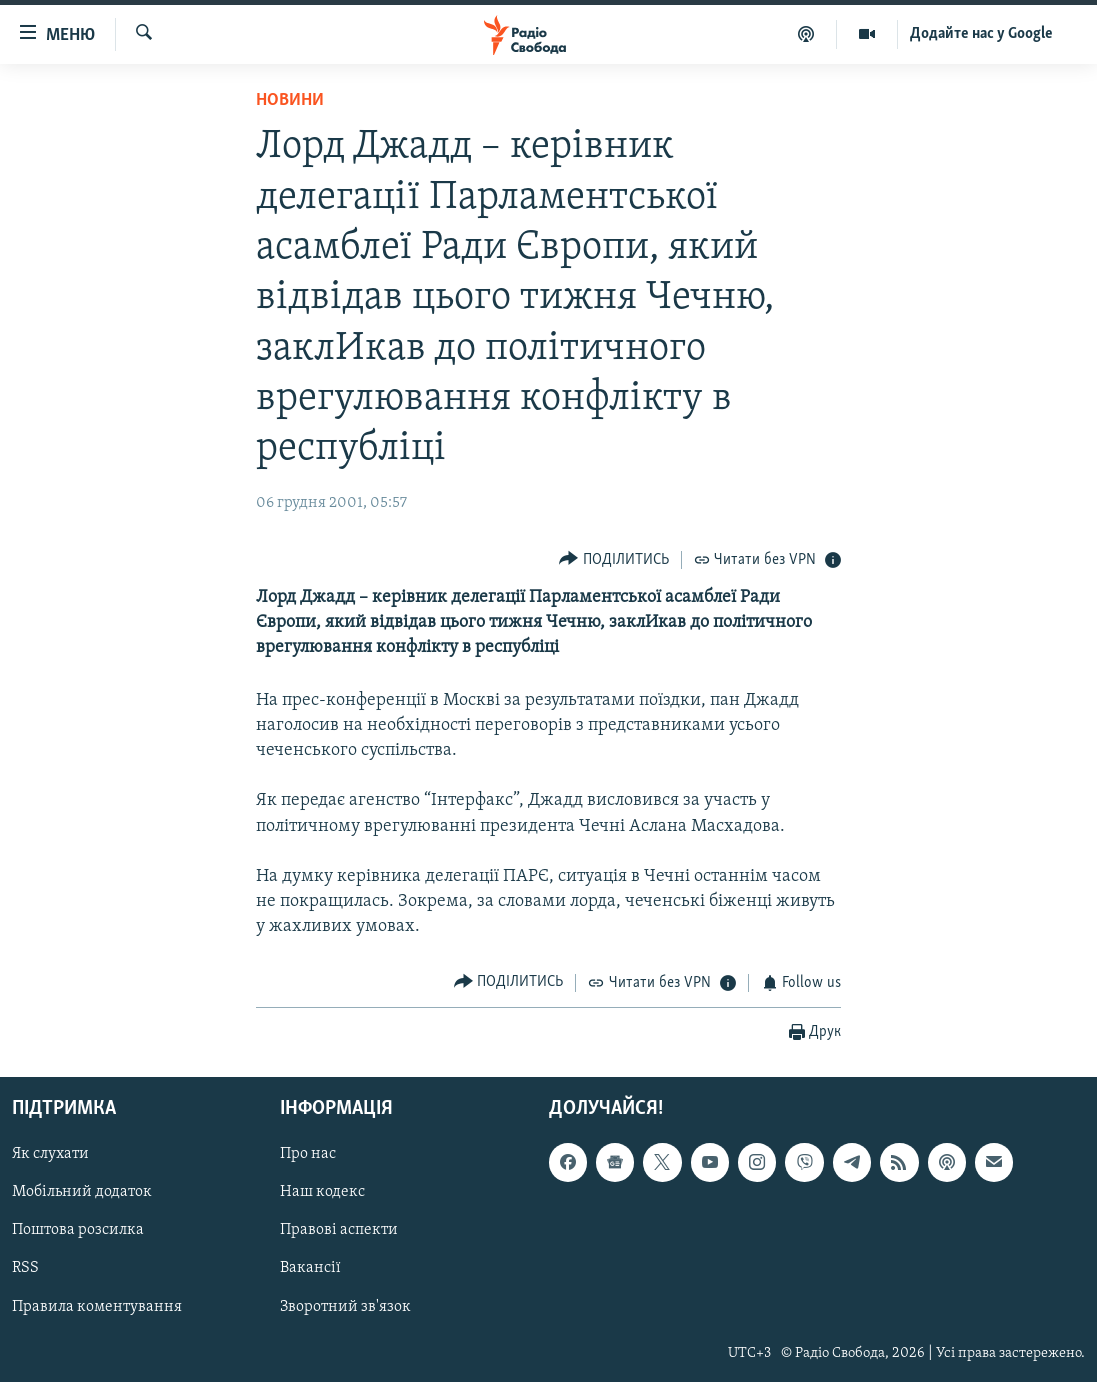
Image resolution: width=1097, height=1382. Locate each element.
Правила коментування (97, 1307)
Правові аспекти (339, 1231)
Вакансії (310, 1269)
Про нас (308, 1155)
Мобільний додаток (82, 1193)
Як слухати (50, 1155)
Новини (290, 100)
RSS (25, 1269)
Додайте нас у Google (981, 34)
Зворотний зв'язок (345, 1307)
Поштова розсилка (78, 1231)
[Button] (614, 559)
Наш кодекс (322, 1193)
